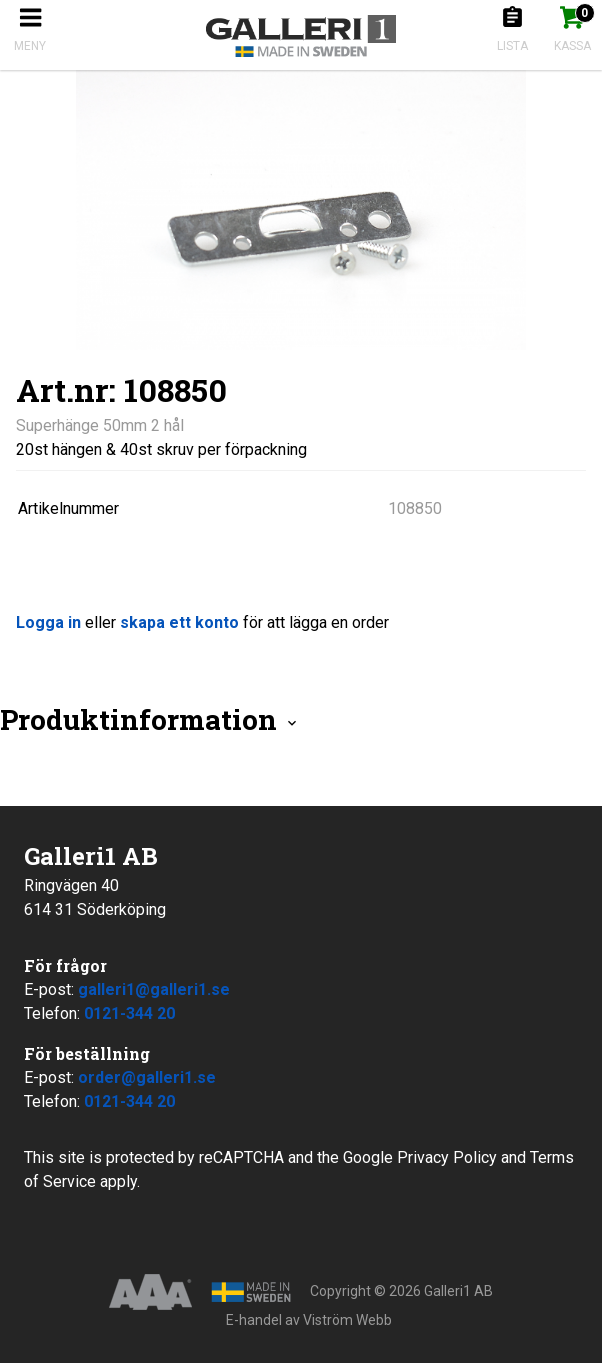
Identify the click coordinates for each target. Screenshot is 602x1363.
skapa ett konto (179, 622)
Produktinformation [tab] (150, 719)
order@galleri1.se (147, 1077)
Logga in (48, 622)
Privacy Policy (447, 1157)
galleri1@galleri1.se (154, 989)
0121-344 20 (129, 1013)
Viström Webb (347, 1320)
